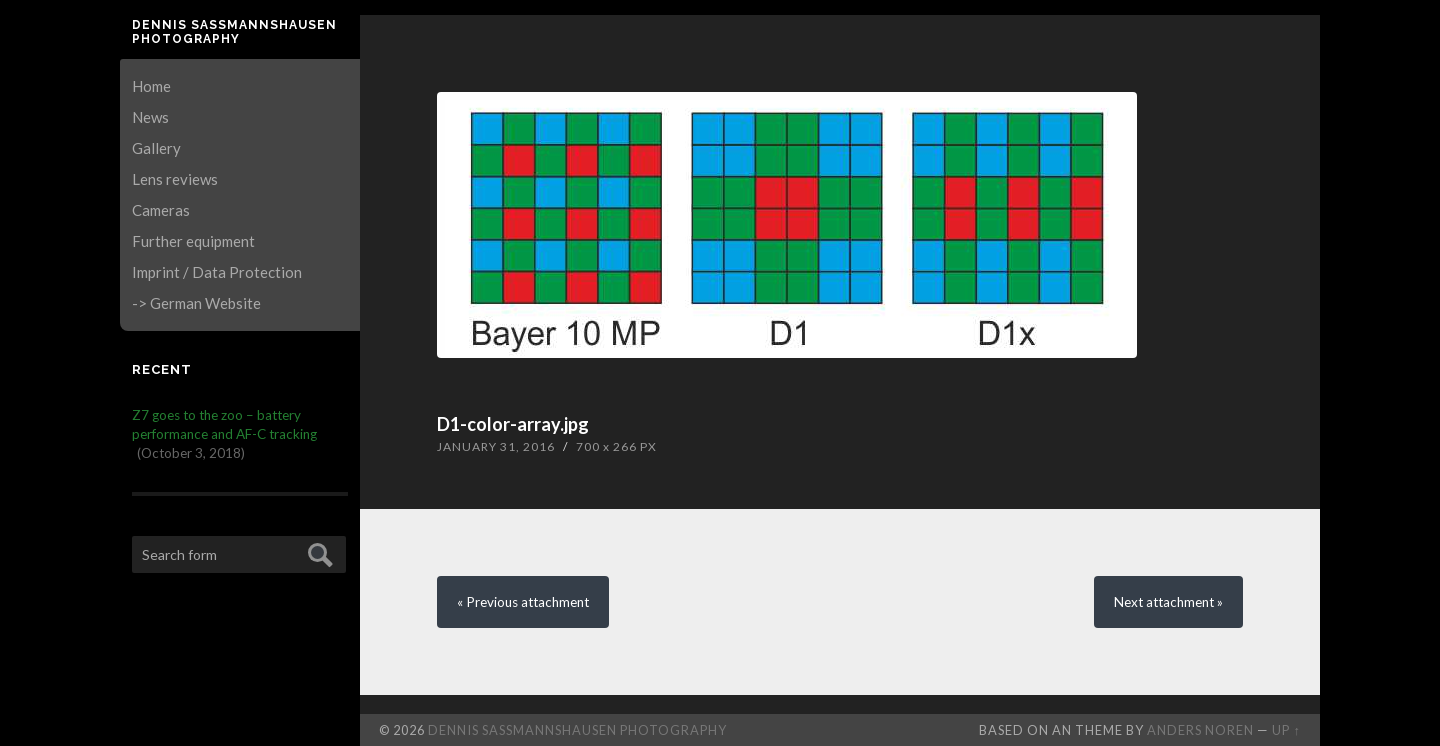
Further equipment (193, 241)
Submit (317, 552)
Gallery (156, 148)
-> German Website (196, 303)
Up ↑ (1286, 730)
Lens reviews (175, 179)
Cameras (161, 210)
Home (151, 86)
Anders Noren (1200, 730)
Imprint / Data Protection (217, 272)
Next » (1168, 602)
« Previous (523, 602)
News (150, 117)
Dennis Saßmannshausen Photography (234, 32)
